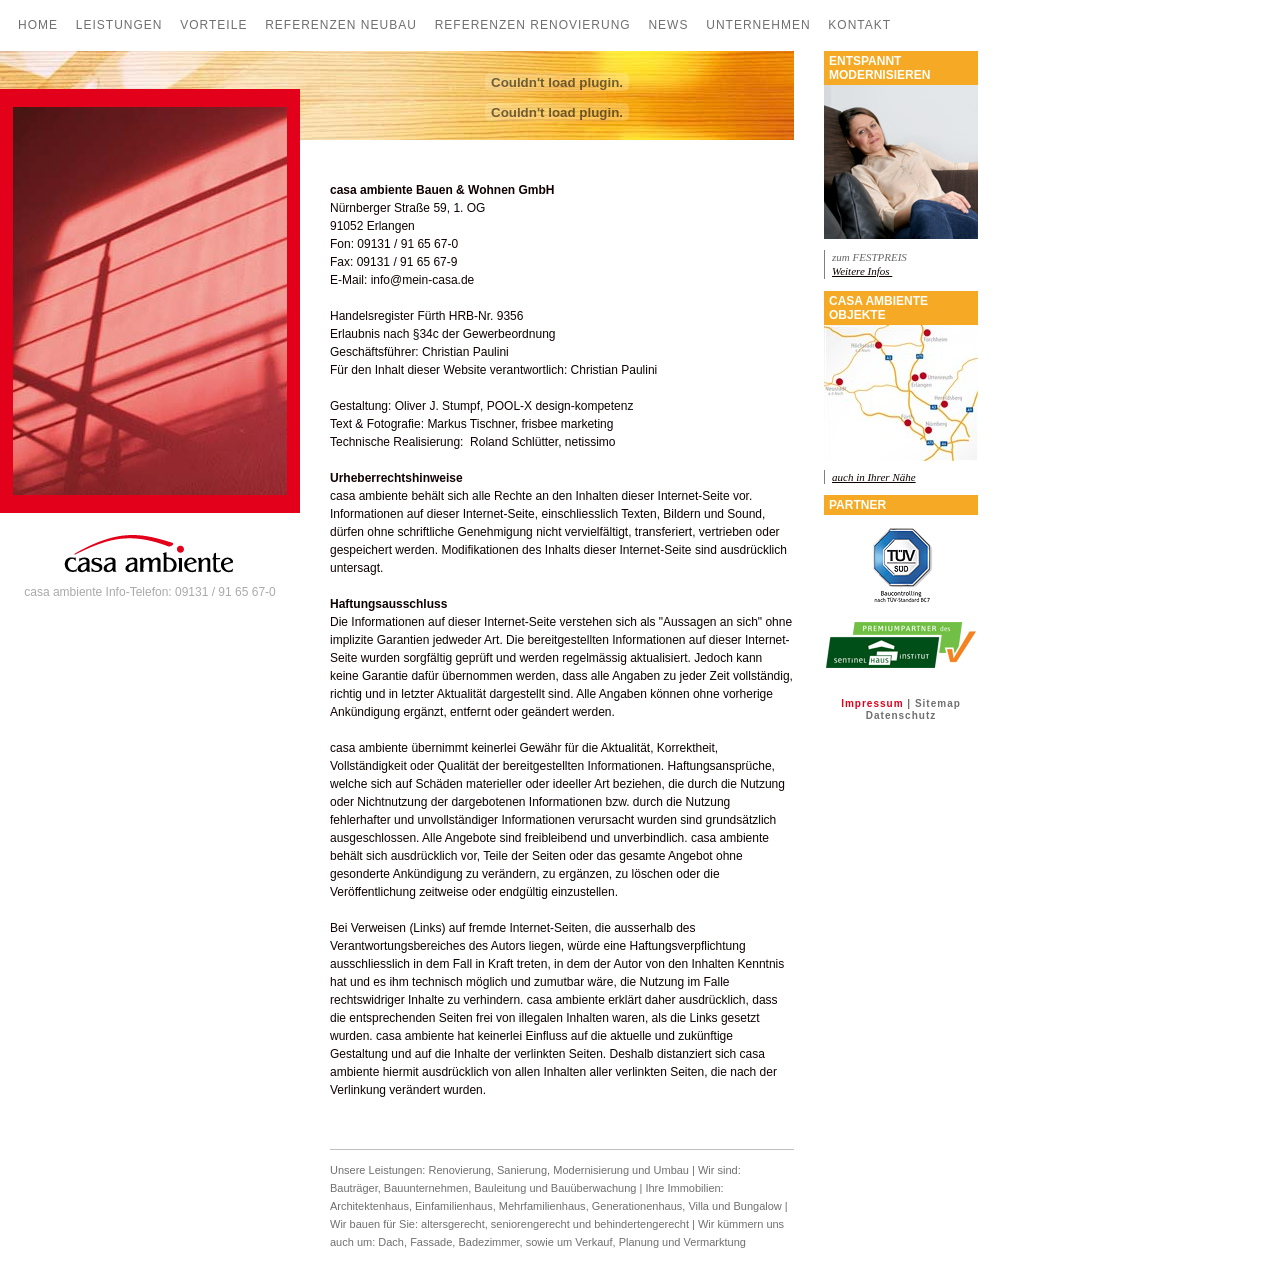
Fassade (431, 1242)
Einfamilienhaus (454, 1206)
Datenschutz (901, 715)
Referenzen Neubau (341, 25)
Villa (698, 1206)
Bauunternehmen (426, 1188)
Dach (391, 1242)
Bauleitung (500, 1188)
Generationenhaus (637, 1206)
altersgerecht (453, 1224)
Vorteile (213, 25)
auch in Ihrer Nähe (874, 477)
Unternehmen (758, 25)
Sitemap (938, 703)
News (668, 25)
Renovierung (459, 1170)
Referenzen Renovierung (533, 25)
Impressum (872, 703)
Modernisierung (591, 1170)
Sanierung (522, 1170)
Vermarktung (715, 1242)
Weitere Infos (862, 271)
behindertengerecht (641, 1224)
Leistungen (119, 25)
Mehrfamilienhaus (542, 1206)
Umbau (671, 1170)
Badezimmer (488, 1242)
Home (38, 25)
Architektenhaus (369, 1206)
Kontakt (859, 25)
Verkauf (593, 1242)
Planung (640, 1242)
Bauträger (354, 1188)
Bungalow (757, 1206)
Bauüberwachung (594, 1188)
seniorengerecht (530, 1224)
